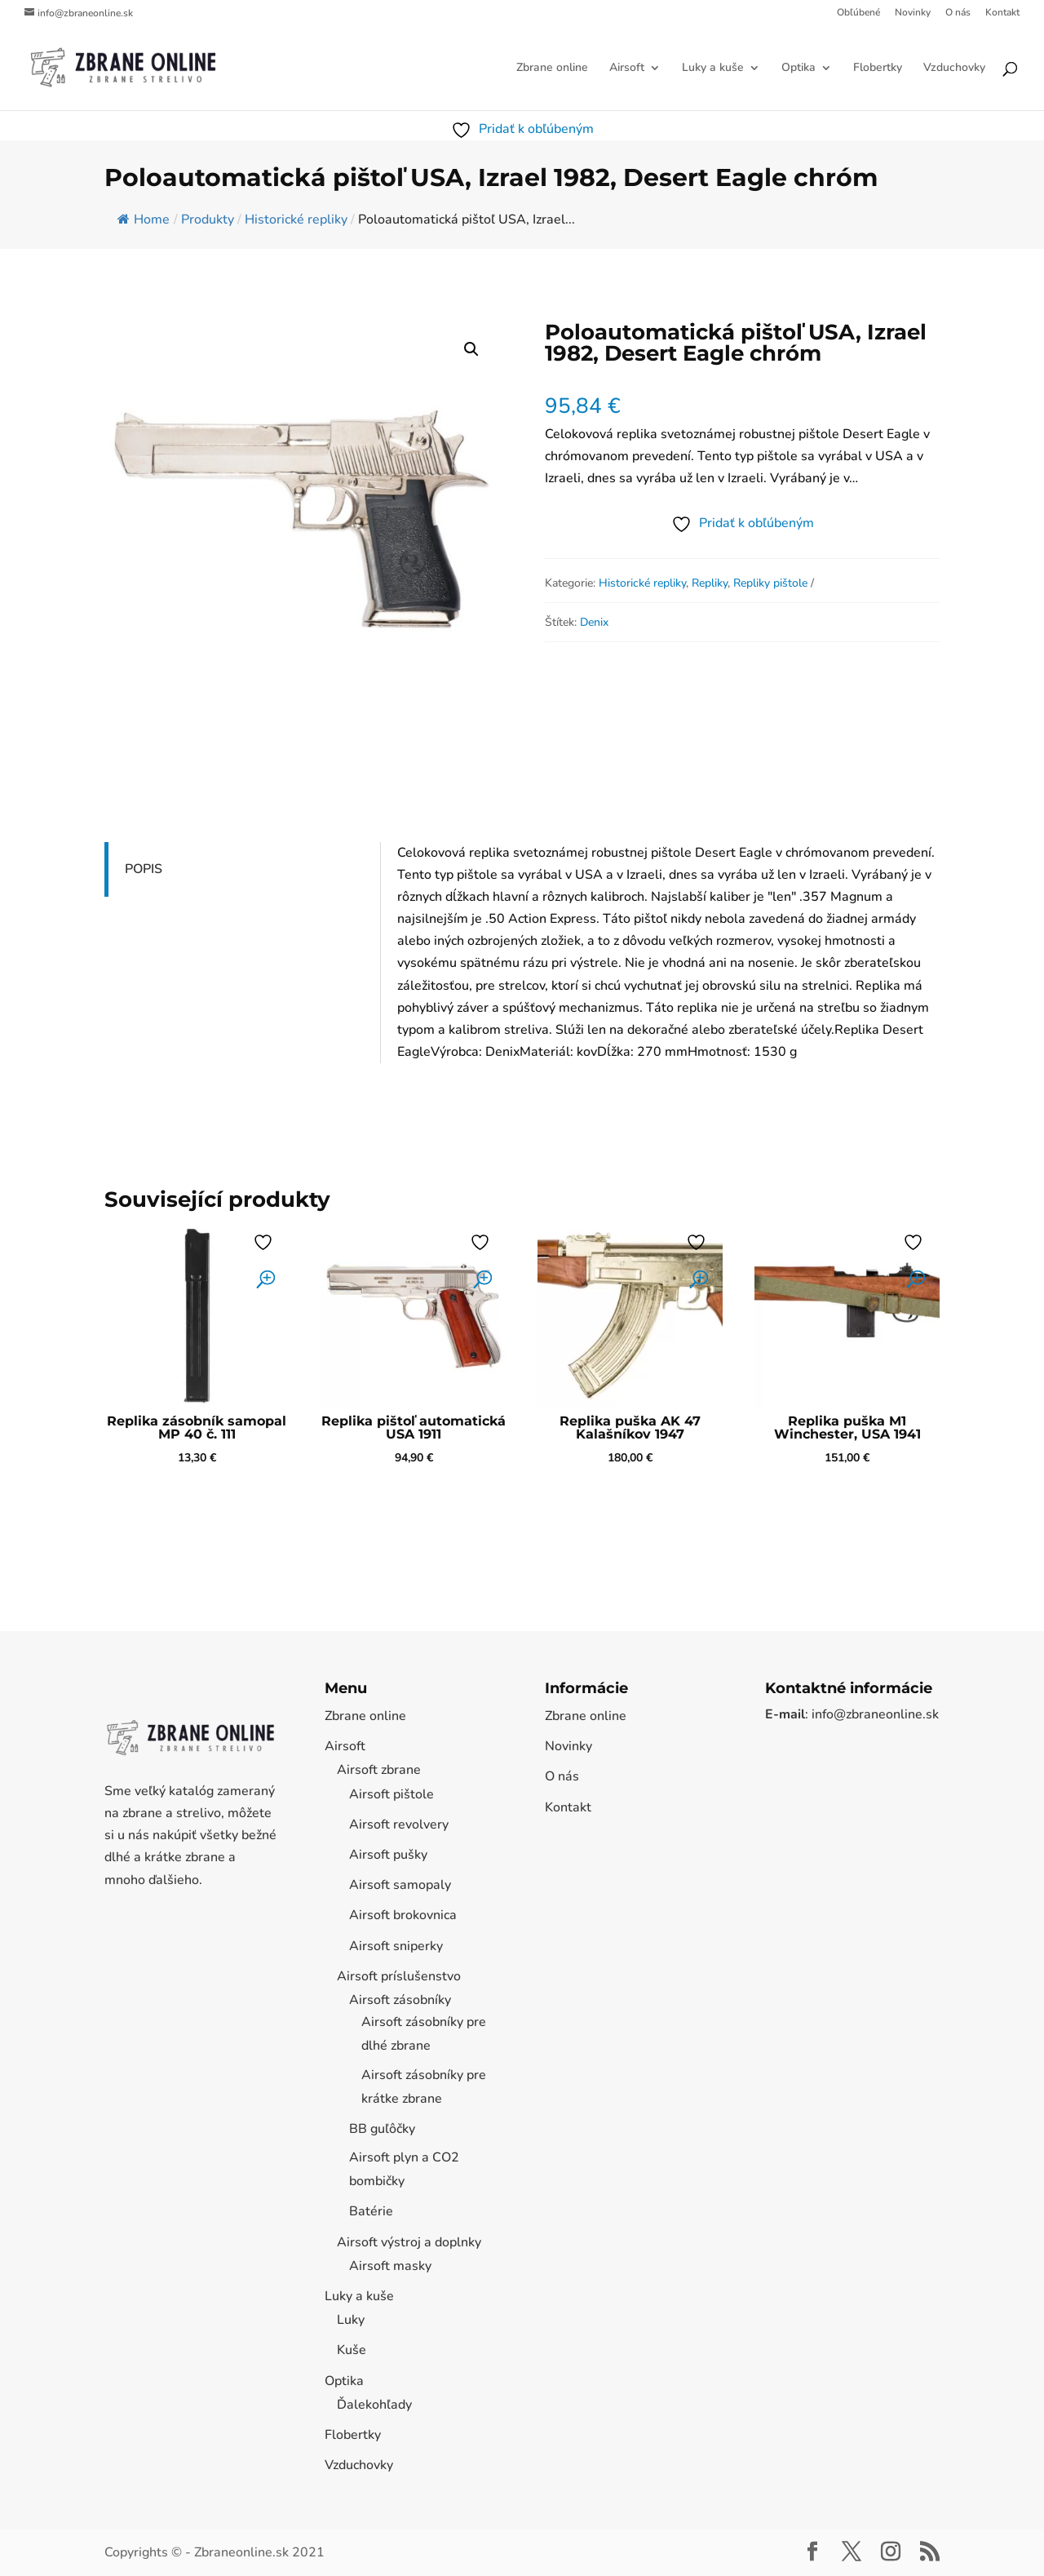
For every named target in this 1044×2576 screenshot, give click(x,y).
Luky (351, 2320)
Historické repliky (642, 583)
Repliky (710, 583)
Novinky (913, 13)
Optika (798, 68)
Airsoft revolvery (399, 1824)
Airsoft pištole (391, 1794)
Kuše (351, 2350)
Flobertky (877, 68)
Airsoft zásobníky (400, 2000)
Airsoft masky (390, 2266)
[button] (471, 349)
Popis (143, 869)
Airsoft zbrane (379, 1770)
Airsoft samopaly (400, 1885)
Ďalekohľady (374, 2405)
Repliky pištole (770, 583)
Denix (594, 622)
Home (143, 219)
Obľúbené (858, 13)
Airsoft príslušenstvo (399, 1976)
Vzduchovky (954, 68)
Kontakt (1002, 13)
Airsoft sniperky (396, 1946)
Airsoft (626, 68)
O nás (958, 13)
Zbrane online (552, 68)
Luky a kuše (713, 68)
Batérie (371, 2211)
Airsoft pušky (388, 1855)
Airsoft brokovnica (403, 1915)
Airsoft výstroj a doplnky (409, 2242)
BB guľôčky (382, 2129)
